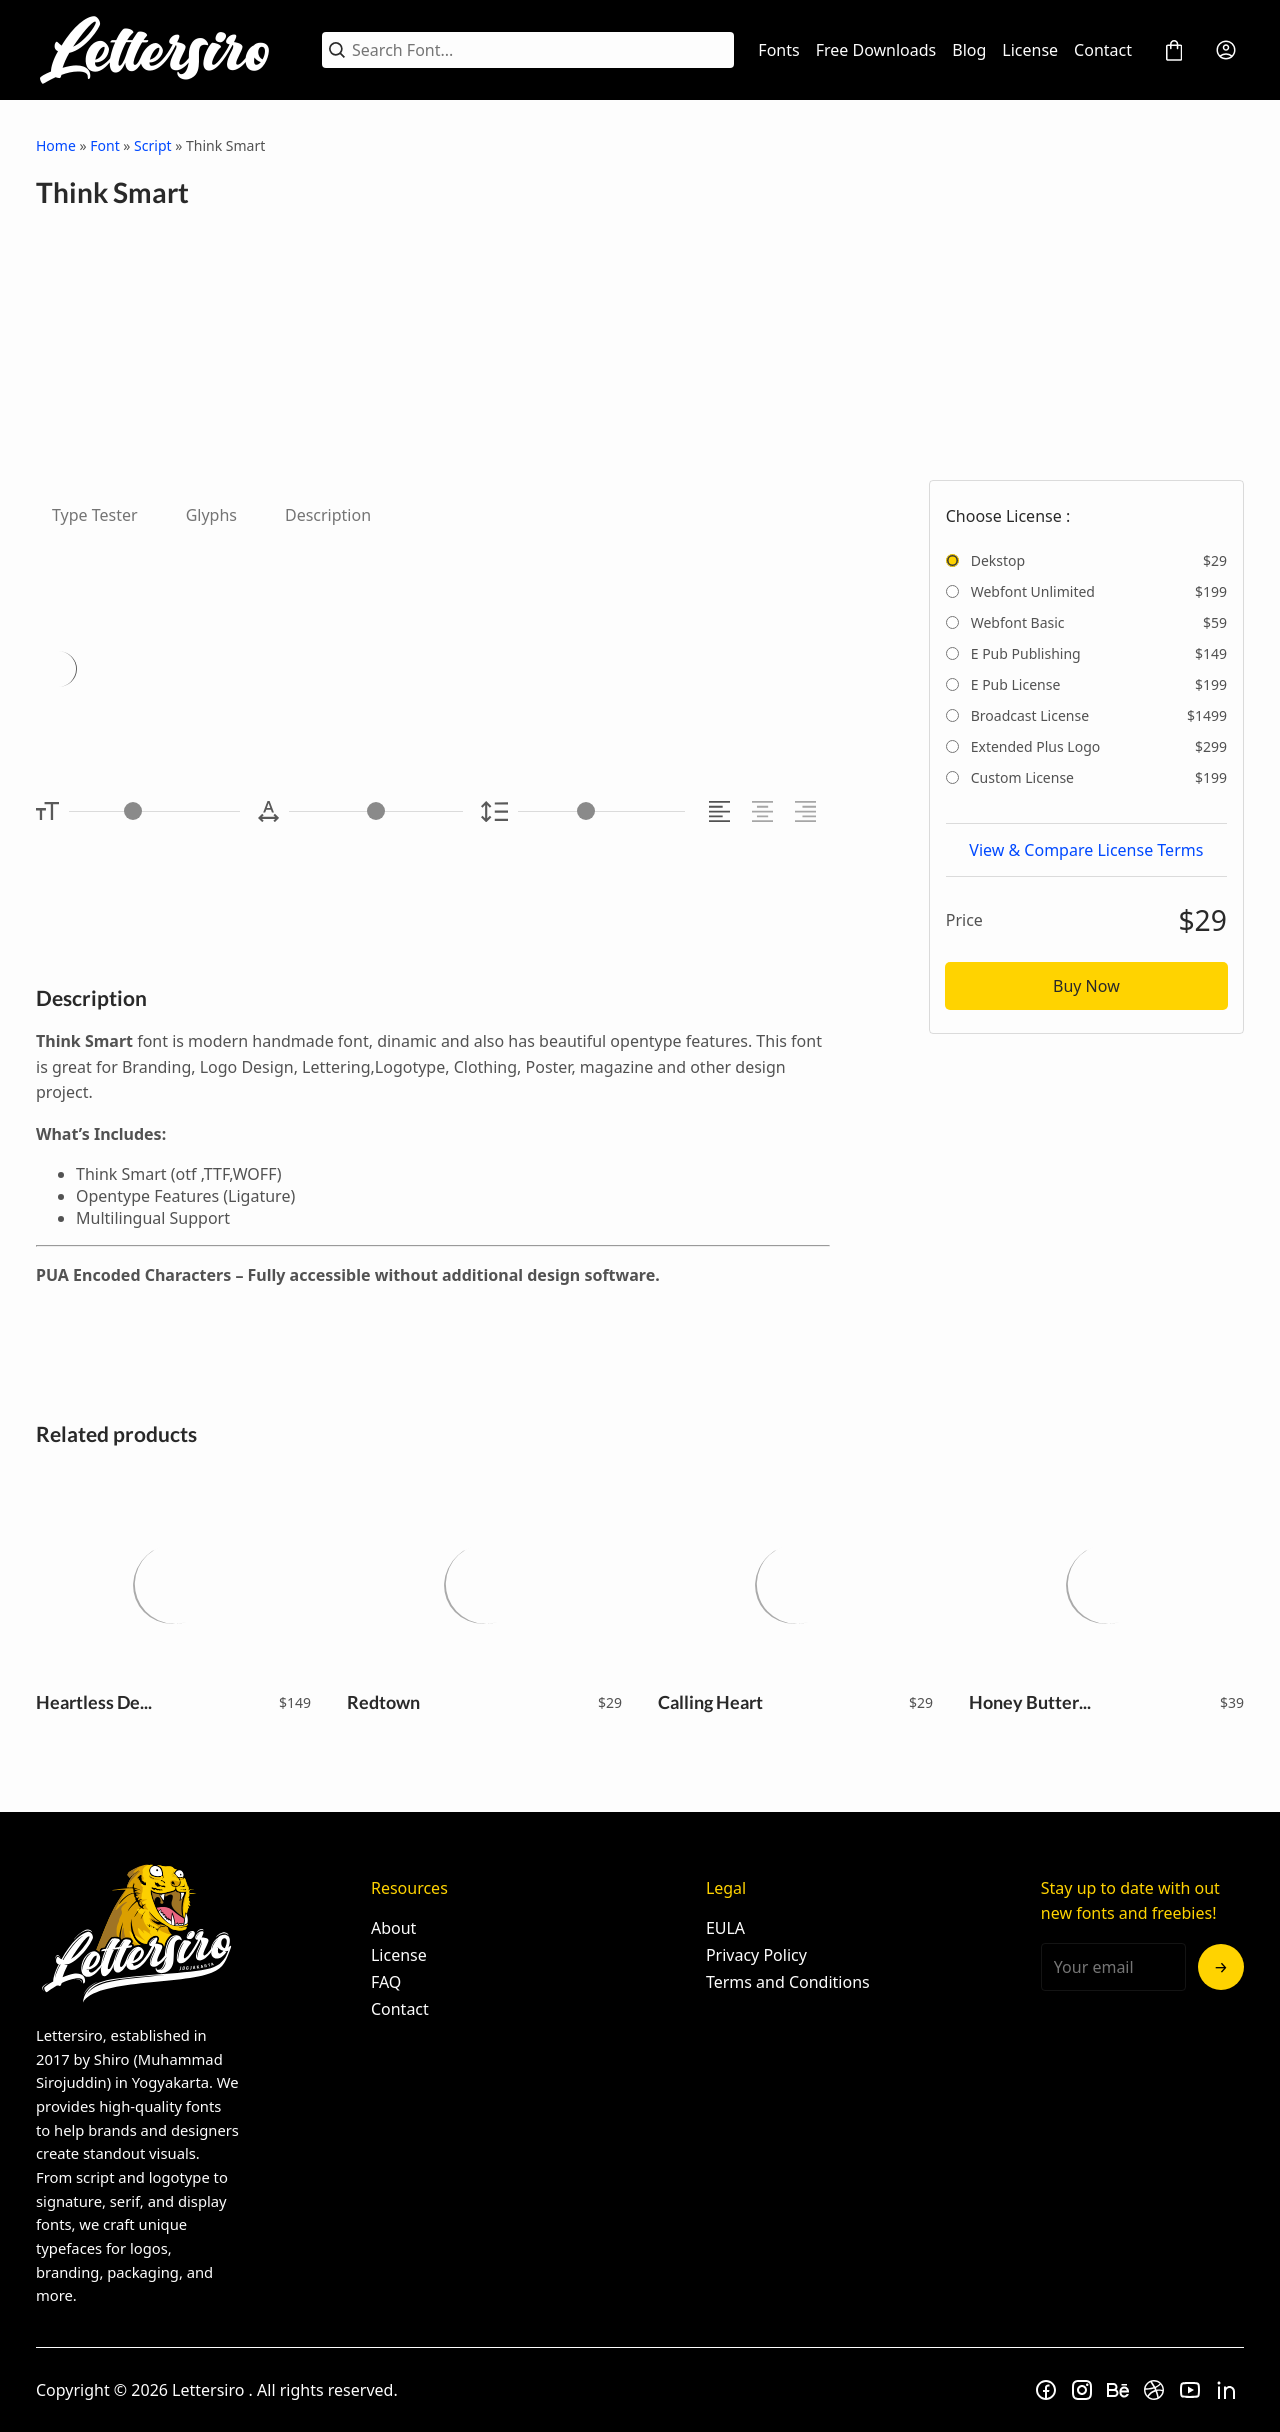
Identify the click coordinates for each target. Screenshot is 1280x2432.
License (1030, 50)
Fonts (778, 50)
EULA (725, 1928)
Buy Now (1086, 986)
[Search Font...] (539, 50)
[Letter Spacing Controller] (375, 811)
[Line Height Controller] (601, 811)
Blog (969, 50)
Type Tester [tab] (95, 515)
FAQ (386, 1982)
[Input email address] (1113, 1967)
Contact (1103, 50)
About (393, 1928)
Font (104, 145)
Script (152, 145)
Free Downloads (876, 50)
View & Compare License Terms (1086, 850)
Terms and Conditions (788, 1982)
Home (56, 145)
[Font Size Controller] (154, 811)
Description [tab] (328, 515)
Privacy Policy (756, 1955)
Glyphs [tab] (211, 515)
